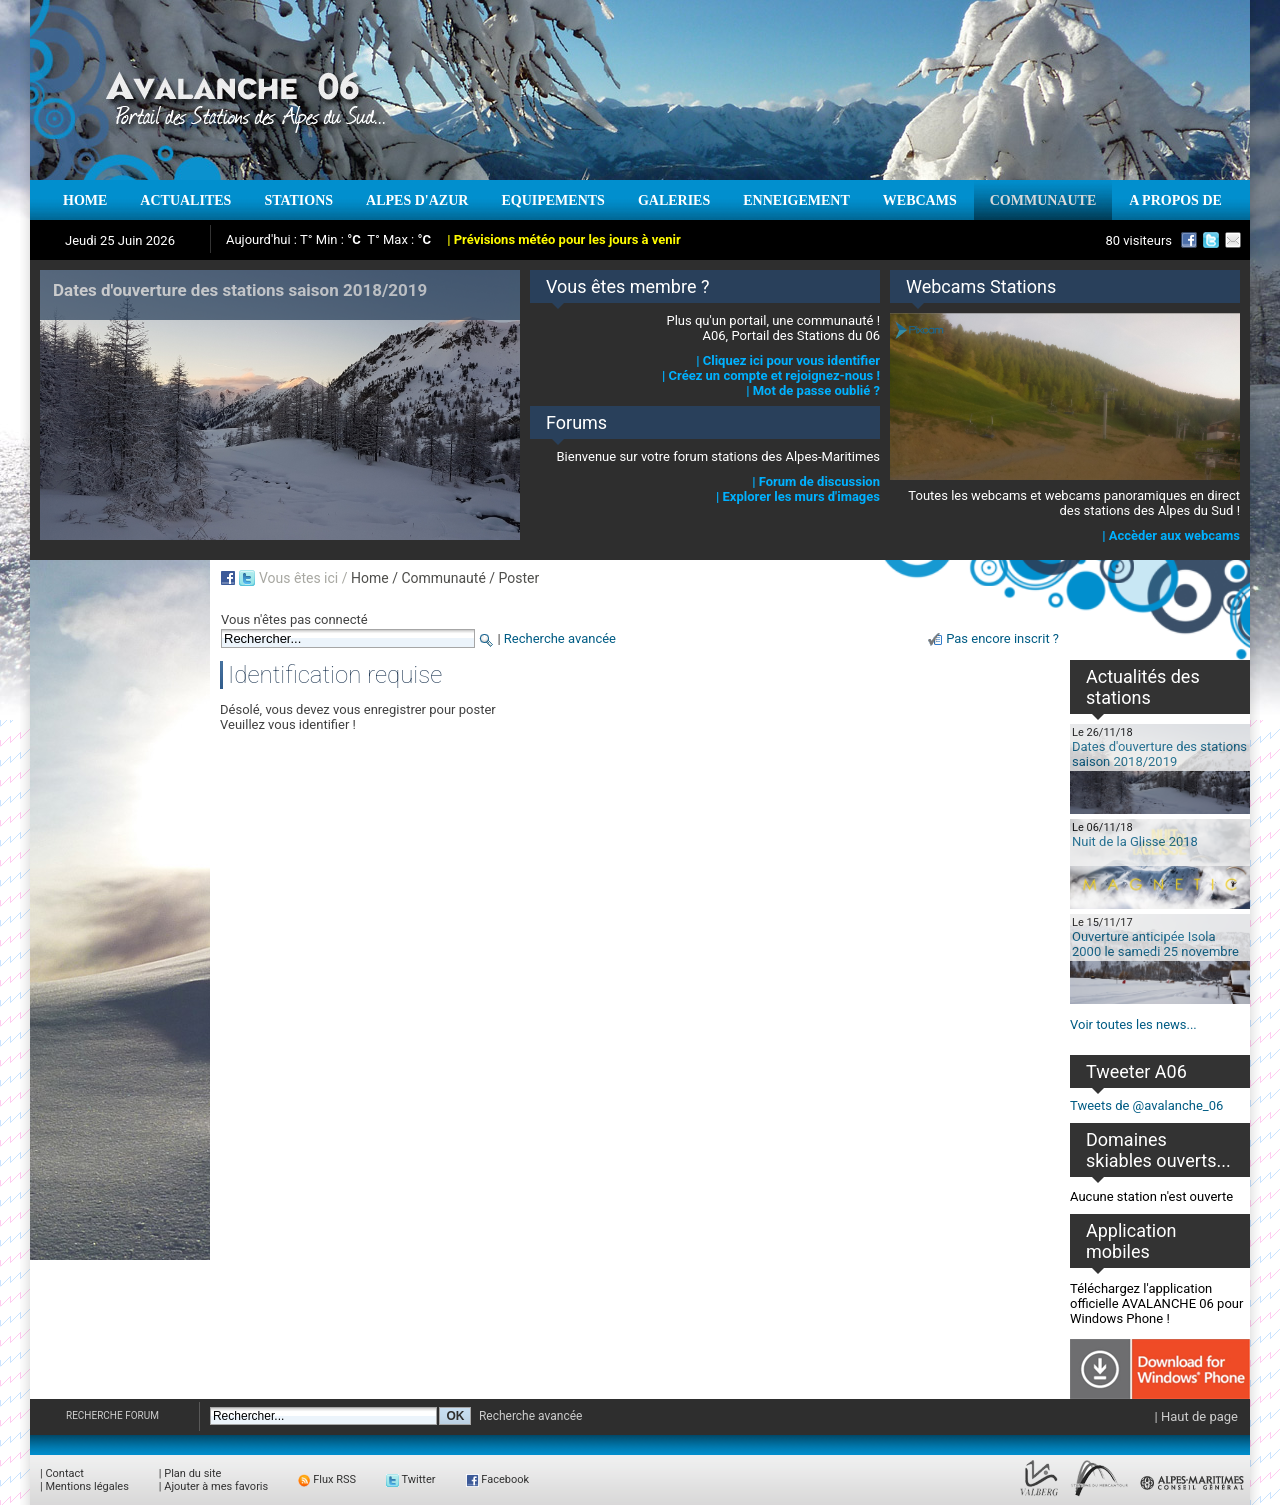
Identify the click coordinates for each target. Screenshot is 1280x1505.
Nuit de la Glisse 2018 (1135, 841)
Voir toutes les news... (1133, 1024)
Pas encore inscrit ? (1002, 638)
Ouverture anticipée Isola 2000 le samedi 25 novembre (1155, 944)
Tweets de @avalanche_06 (1146, 1105)
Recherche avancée (560, 638)
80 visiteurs (1138, 240)
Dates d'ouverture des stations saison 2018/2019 (1159, 754)
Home (370, 578)
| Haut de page (1196, 1416)
